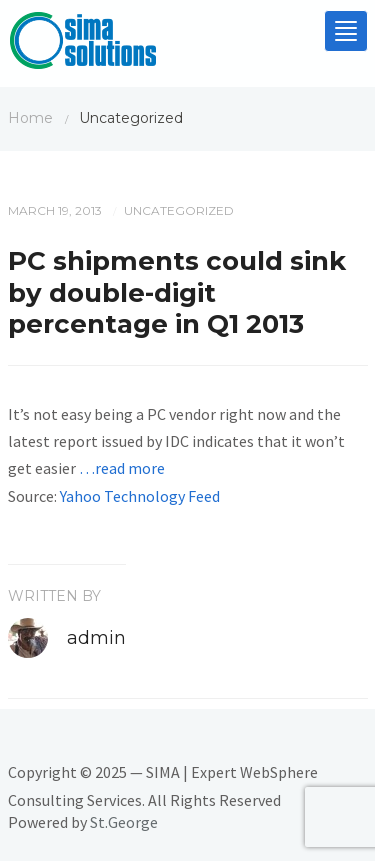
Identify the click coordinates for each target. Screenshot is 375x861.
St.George (124, 822)
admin (96, 638)
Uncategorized (179, 210)
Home (30, 118)
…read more (122, 468)
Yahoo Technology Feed (140, 496)
